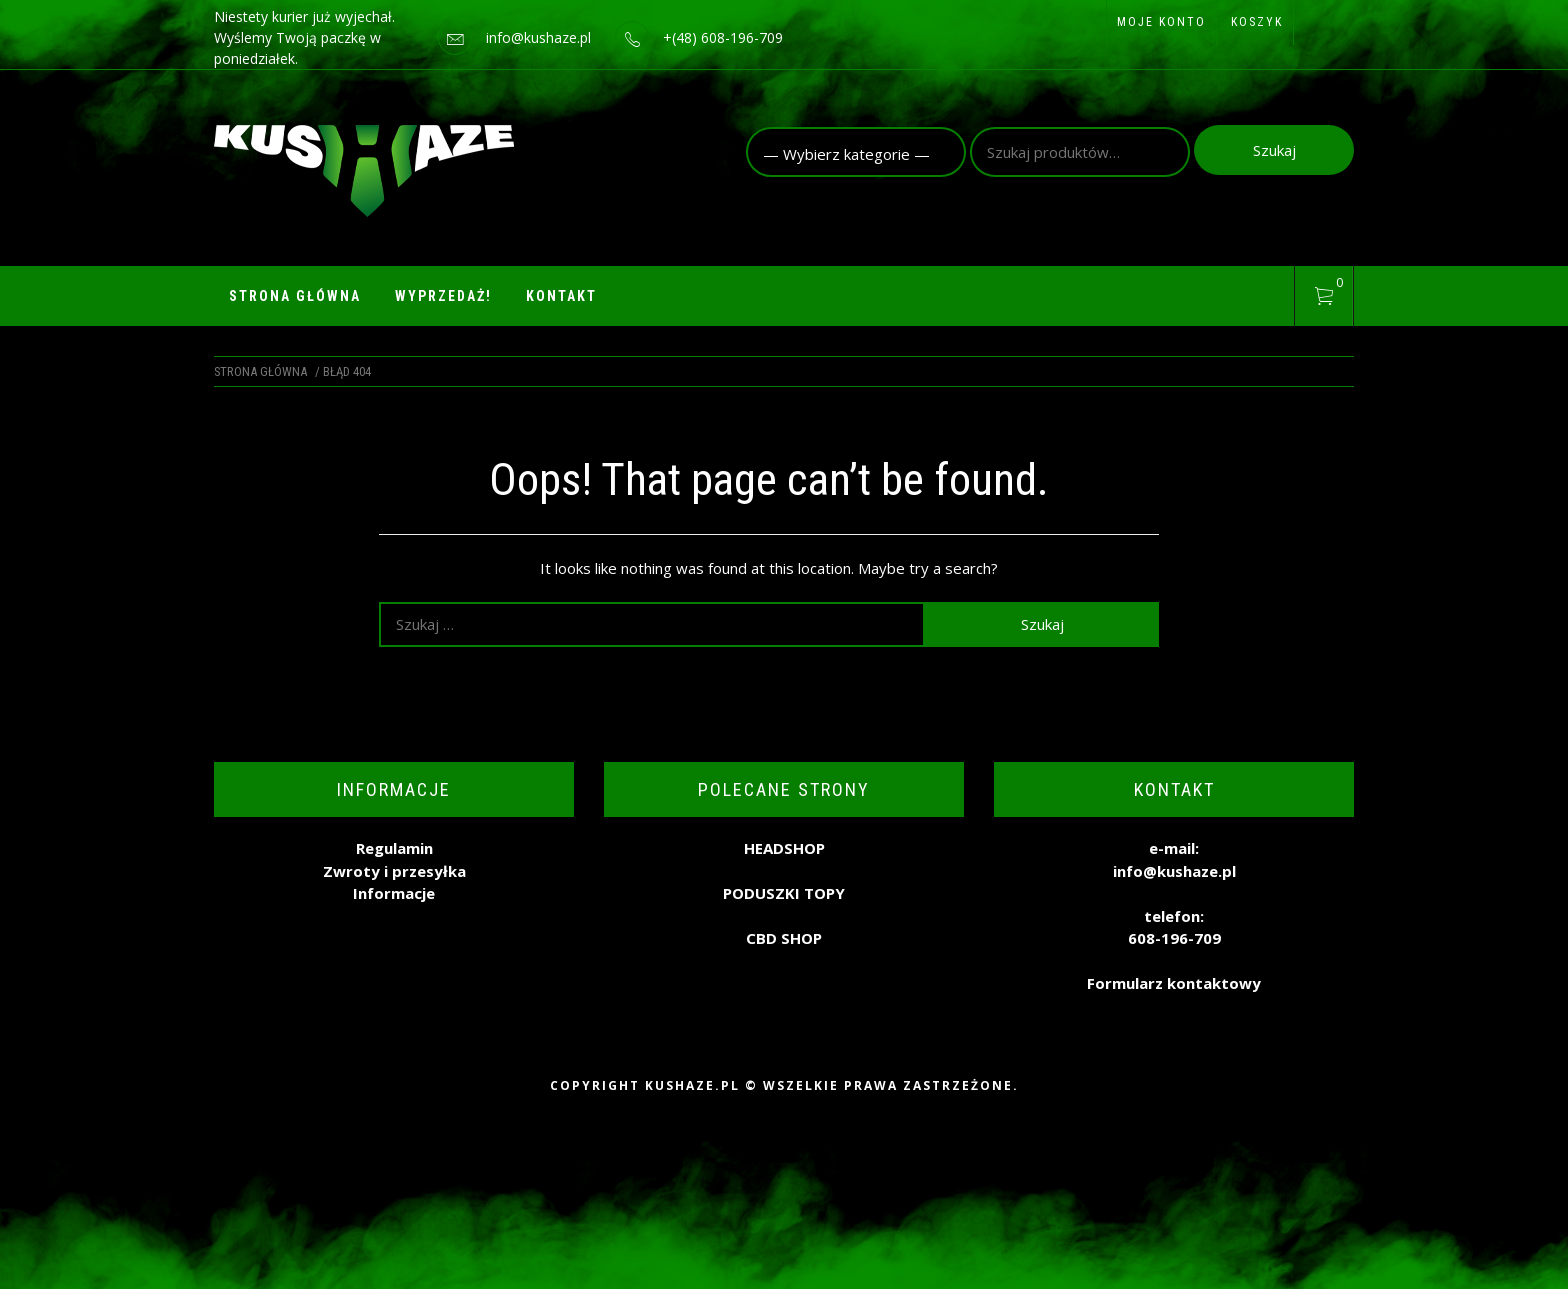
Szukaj (1274, 150)
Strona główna (295, 296)
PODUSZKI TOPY (784, 893)
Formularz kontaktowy (1174, 983)
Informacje (394, 893)
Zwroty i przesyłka (394, 871)
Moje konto (1161, 22)
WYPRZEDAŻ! (443, 296)
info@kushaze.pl (538, 37)
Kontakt (561, 296)
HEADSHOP (784, 848)
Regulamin (394, 848)
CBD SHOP (784, 938)
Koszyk (1257, 22)
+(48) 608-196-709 (723, 37)
